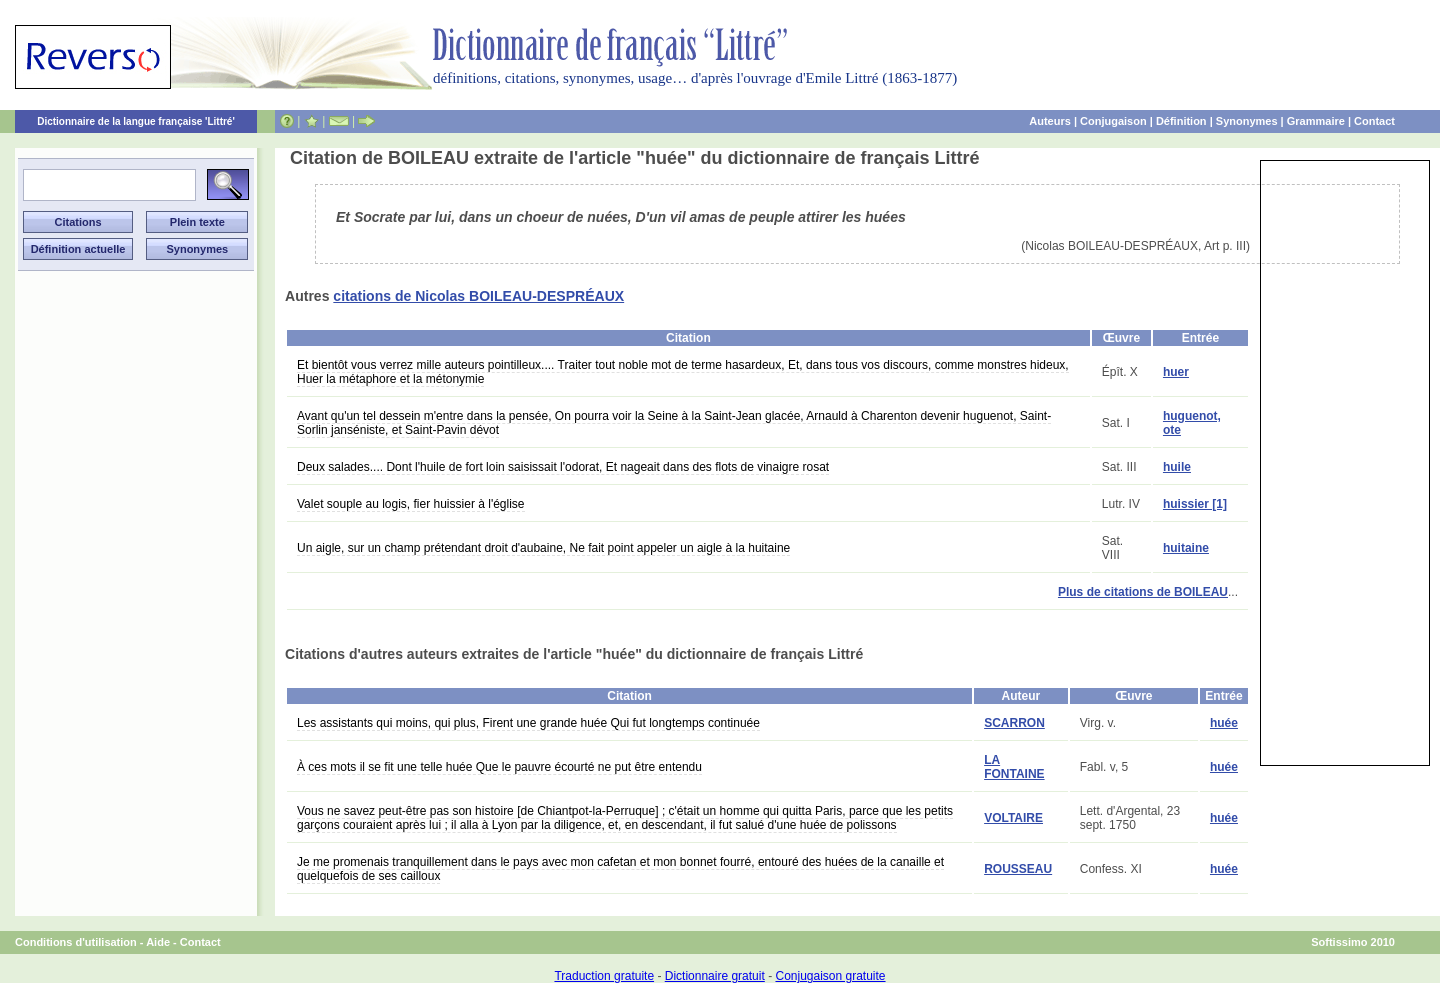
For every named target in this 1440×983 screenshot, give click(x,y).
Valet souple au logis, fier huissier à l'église (411, 504)
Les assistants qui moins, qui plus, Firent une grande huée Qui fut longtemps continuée (528, 723)
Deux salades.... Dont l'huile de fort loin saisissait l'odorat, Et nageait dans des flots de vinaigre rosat (563, 467)
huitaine (1186, 548)
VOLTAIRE (1013, 818)
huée (1224, 723)
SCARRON (1014, 723)
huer (1176, 372)
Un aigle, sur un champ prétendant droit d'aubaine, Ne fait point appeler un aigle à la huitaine (543, 548)
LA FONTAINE (1014, 767)
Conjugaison (1113, 121)
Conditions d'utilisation (76, 942)
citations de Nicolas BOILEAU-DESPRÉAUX (478, 296)
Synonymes (1247, 121)
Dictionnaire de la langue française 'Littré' (136, 121)
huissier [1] (1195, 504)
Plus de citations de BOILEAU (1143, 592)
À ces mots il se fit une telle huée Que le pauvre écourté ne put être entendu (499, 767)
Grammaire (1316, 121)
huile (1177, 467)
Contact (1374, 121)
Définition (1181, 121)
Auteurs (1050, 121)
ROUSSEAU (1018, 869)
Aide (158, 942)
